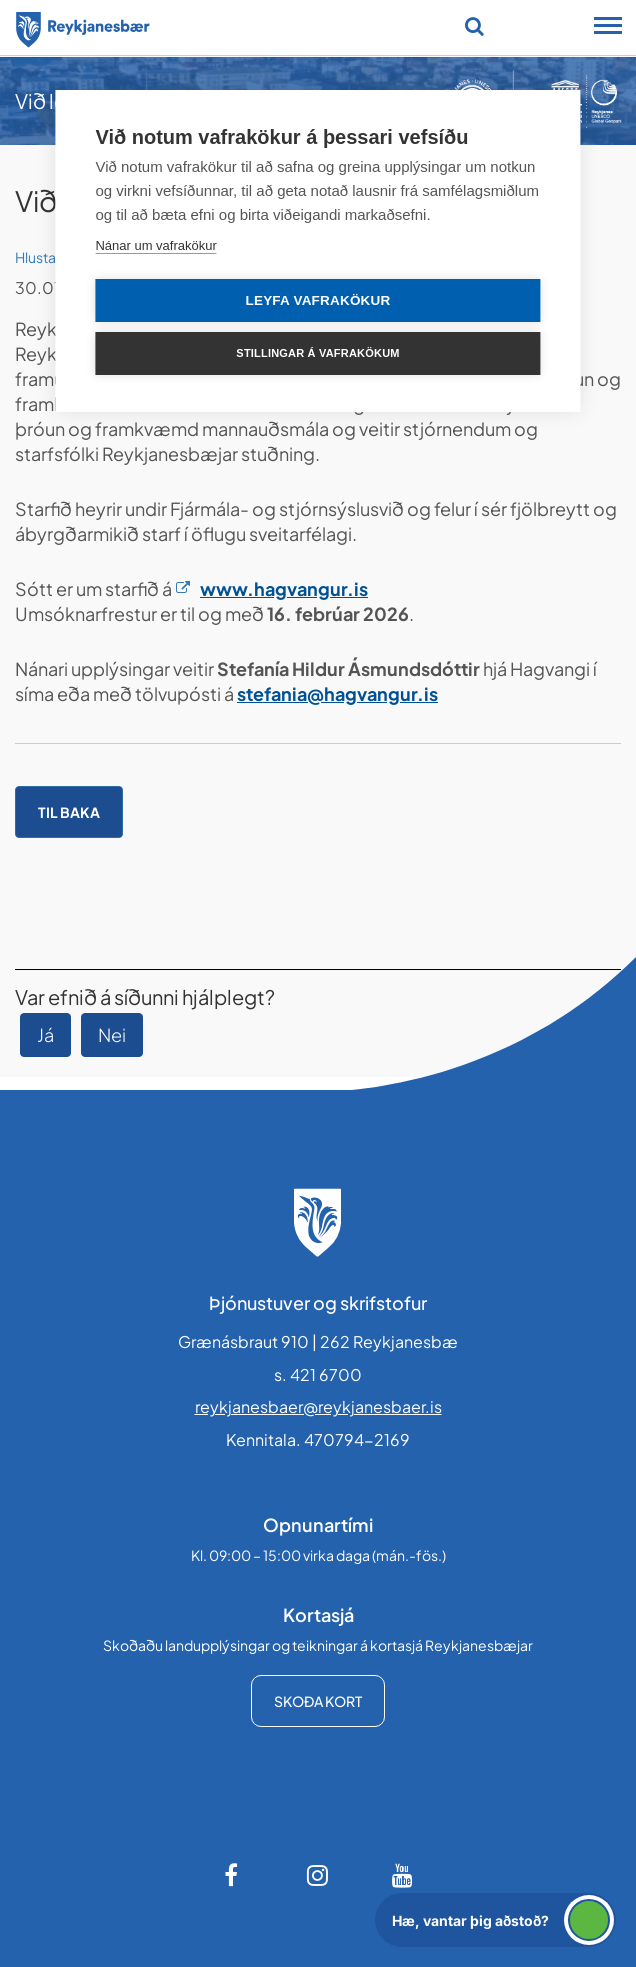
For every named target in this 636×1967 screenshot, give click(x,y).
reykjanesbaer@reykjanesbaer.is (318, 1406)
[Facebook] (233, 1875)
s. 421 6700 (318, 1374)
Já (45, 1034)
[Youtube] (403, 1875)
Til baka (69, 812)
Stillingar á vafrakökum (317, 353)
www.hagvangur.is (284, 588)
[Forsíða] (83, 26)
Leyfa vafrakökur (318, 300)
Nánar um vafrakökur (155, 245)
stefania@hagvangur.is (337, 693)
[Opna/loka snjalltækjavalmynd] (608, 28)
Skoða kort (318, 1701)
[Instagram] (318, 1875)
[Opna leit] (474, 26)
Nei (112, 1034)
